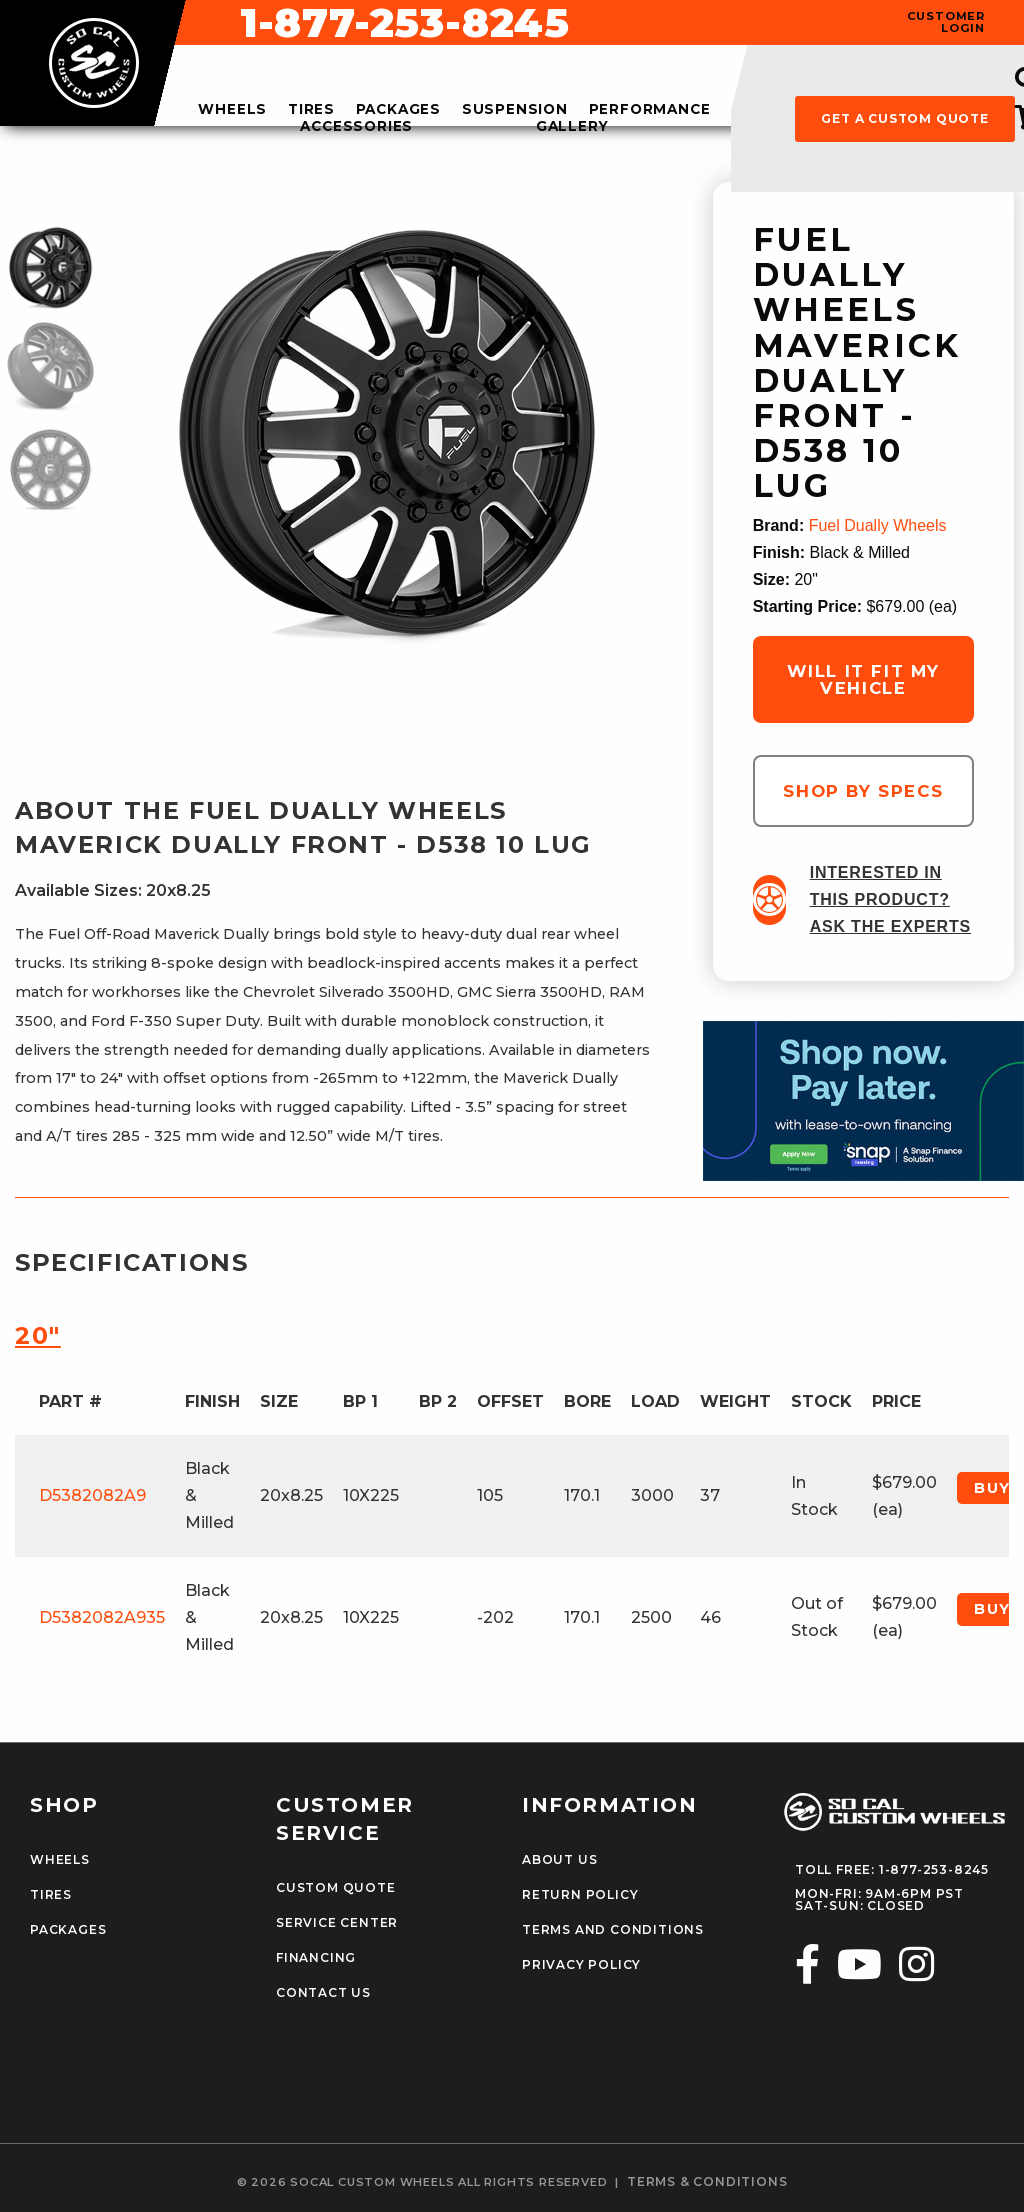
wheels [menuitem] (232, 110)
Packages (68, 1930)
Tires (51, 1895)
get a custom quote (904, 118)
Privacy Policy (581, 1965)
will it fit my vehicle (863, 679)
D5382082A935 (102, 1617)
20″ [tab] (38, 1335)
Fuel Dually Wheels (878, 525)
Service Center (337, 1923)
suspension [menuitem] (515, 110)
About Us (559, 1860)
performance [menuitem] (650, 110)
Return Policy (580, 1895)
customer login (946, 22)
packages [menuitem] (398, 110)
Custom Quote (336, 1888)
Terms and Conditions (613, 1930)
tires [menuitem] (311, 110)
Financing (316, 1958)
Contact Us (323, 1993)
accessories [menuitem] (356, 127)
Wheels (60, 1860)
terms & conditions (707, 2182)
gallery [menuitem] (572, 127)
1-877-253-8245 (676, 23)
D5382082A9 (92, 1495)
